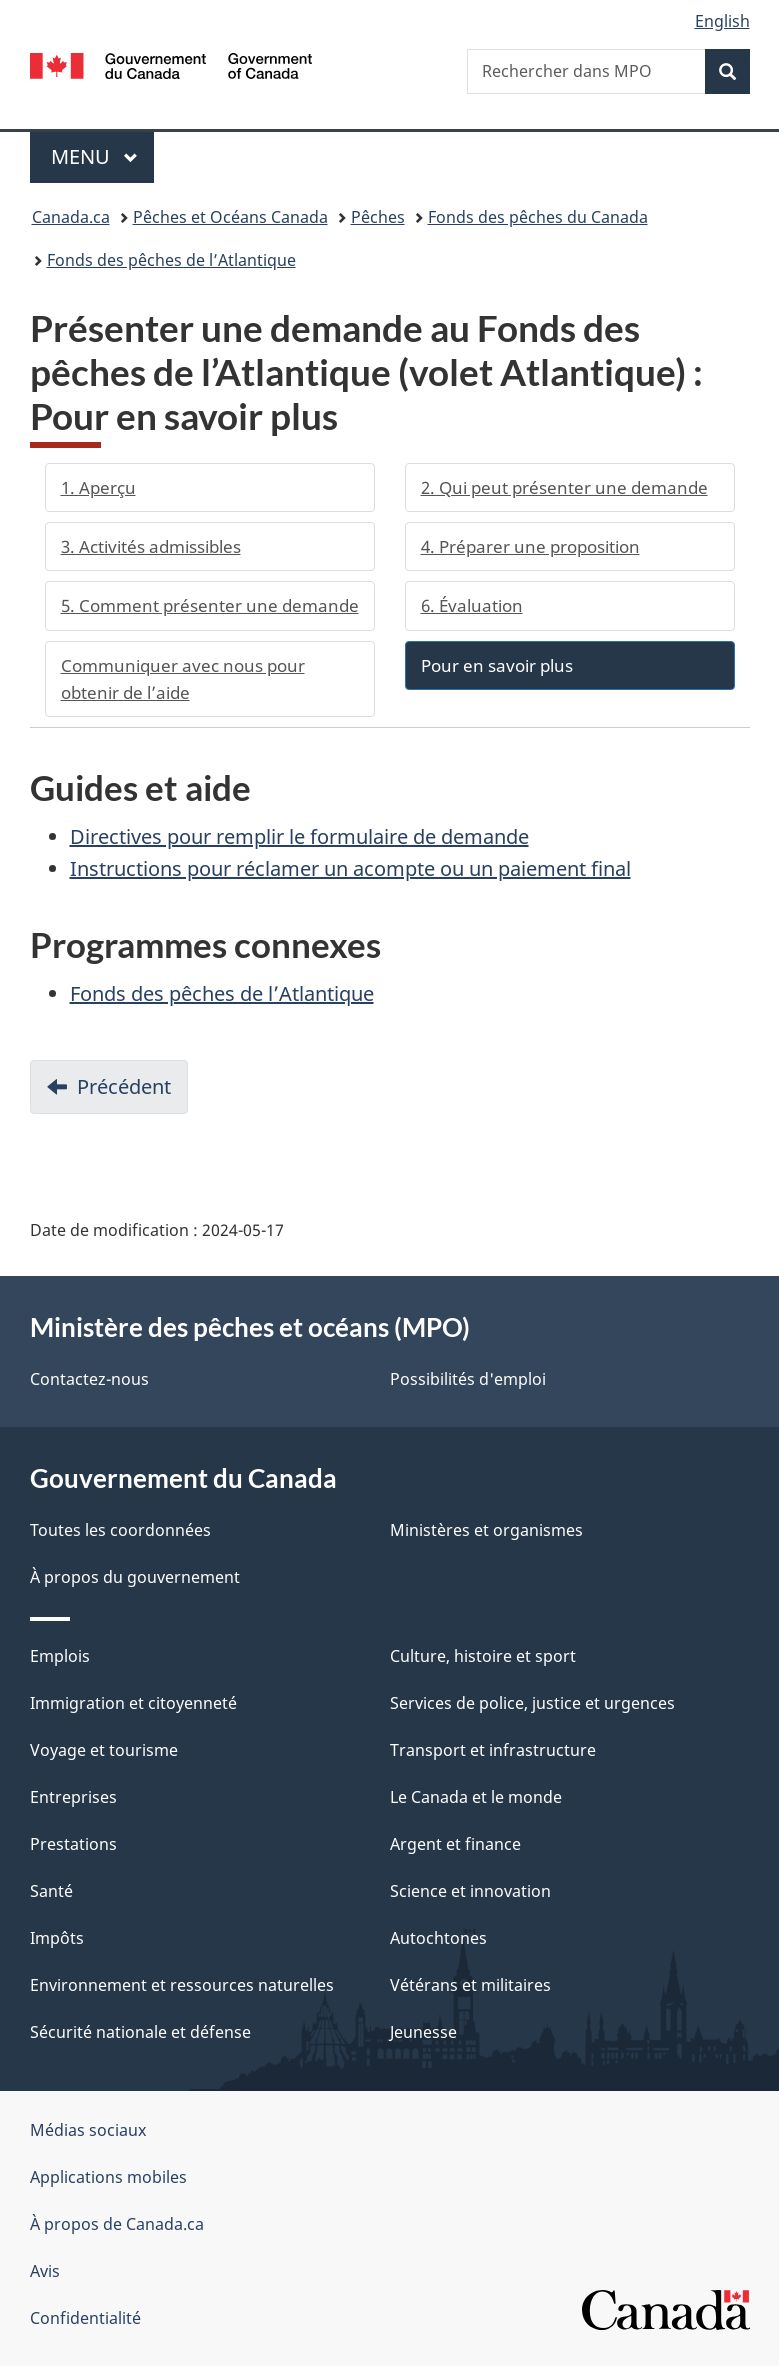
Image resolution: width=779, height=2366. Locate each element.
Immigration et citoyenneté (133, 1703)
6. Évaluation (472, 605)
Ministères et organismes (486, 1530)
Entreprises (73, 1797)
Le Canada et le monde (476, 1797)
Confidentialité (85, 2318)
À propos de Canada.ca (117, 2224)
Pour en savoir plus (497, 665)
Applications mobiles (108, 2177)
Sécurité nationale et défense (140, 2032)
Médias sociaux (88, 2130)
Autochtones (438, 1938)
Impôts (57, 1938)
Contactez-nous (89, 1379)
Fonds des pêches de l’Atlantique (171, 260)
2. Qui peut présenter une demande (564, 487)
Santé (51, 1891)
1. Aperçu (98, 487)
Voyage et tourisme (104, 1750)
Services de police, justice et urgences (532, 1703)
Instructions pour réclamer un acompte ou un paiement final (350, 868)
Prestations (73, 1844)
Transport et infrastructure (493, 1750)
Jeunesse (423, 2032)
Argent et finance (455, 1844)
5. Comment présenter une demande (210, 605)
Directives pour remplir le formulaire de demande (299, 836)
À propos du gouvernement (135, 1577)
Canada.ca (71, 217)
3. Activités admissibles (151, 546)
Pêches (378, 217)
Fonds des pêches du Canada (538, 217)
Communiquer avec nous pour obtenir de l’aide (183, 679)
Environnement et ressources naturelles (182, 1985)
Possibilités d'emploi (468, 1379)
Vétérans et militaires (470, 1985)
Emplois (60, 1656)
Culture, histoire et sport (483, 1656)
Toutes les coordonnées (120, 1530)
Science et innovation (470, 1891)
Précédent (132, 1092)
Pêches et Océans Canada (230, 217)
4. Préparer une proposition (530, 546)
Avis (45, 2271)
